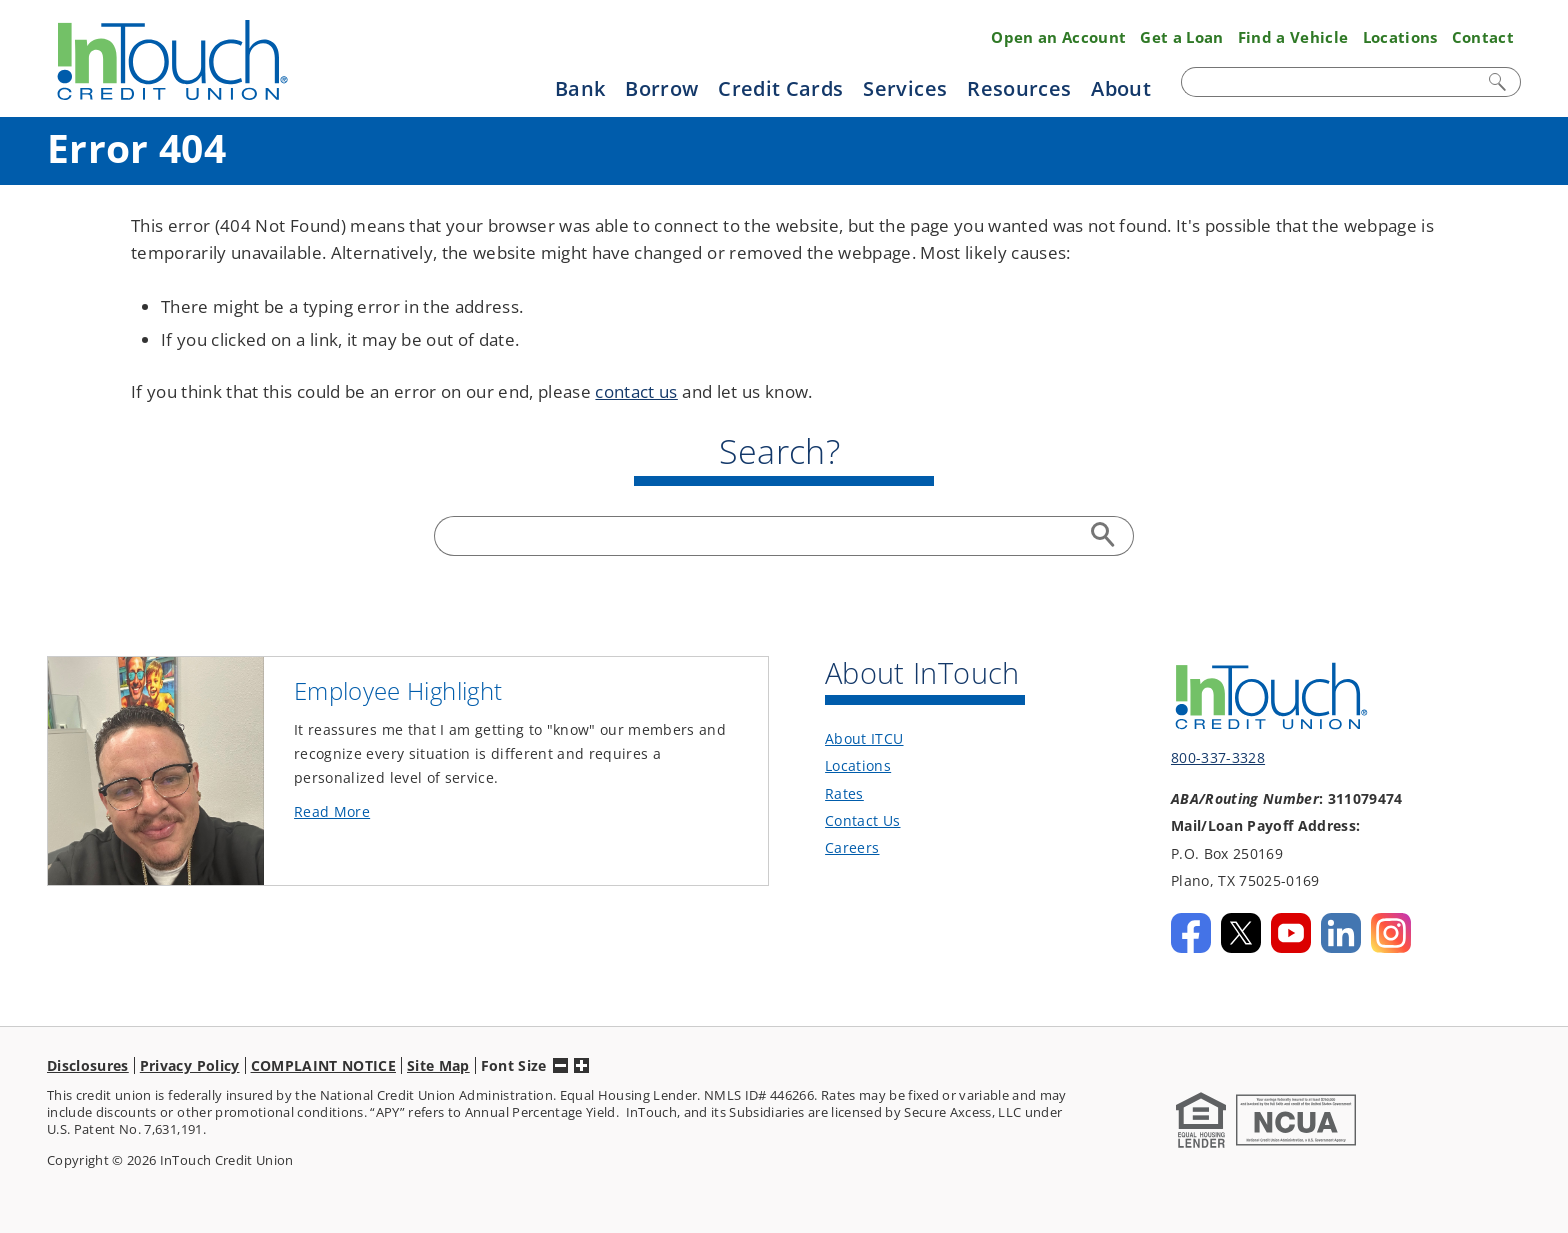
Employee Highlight (398, 691)
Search (1499, 82)
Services (905, 88)
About (1121, 88)
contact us (636, 391)
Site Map (438, 1065)
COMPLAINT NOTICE (323, 1065)
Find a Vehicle (1293, 37)
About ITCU (864, 738)
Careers (852, 847)
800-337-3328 (1218, 757)
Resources (1019, 88)
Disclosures (88, 1065)
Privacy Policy (190, 1065)
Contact (1483, 37)
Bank (580, 88)
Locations (1400, 37)
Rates (844, 793)
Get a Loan (1181, 37)
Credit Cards (780, 88)
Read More (365, 812)
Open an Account (1058, 37)
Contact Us (862, 820)
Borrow (661, 88)
